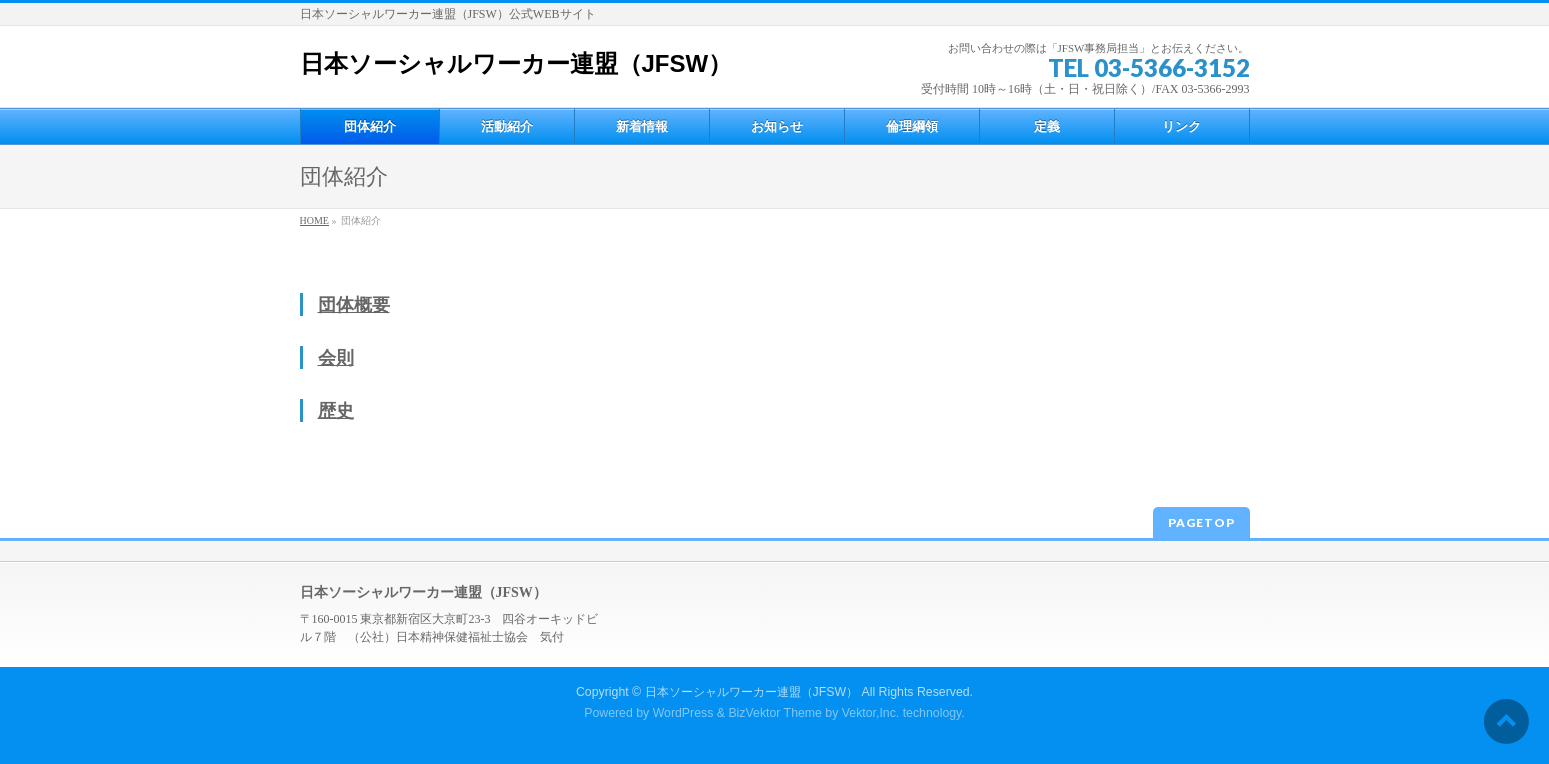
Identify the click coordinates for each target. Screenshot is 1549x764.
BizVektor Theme (775, 713)
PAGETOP (1201, 522)
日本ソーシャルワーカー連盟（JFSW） (516, 63)
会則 (336, 358)
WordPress (683, 713)
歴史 (336, 411)
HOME (314, 220)
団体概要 (354, 305)
